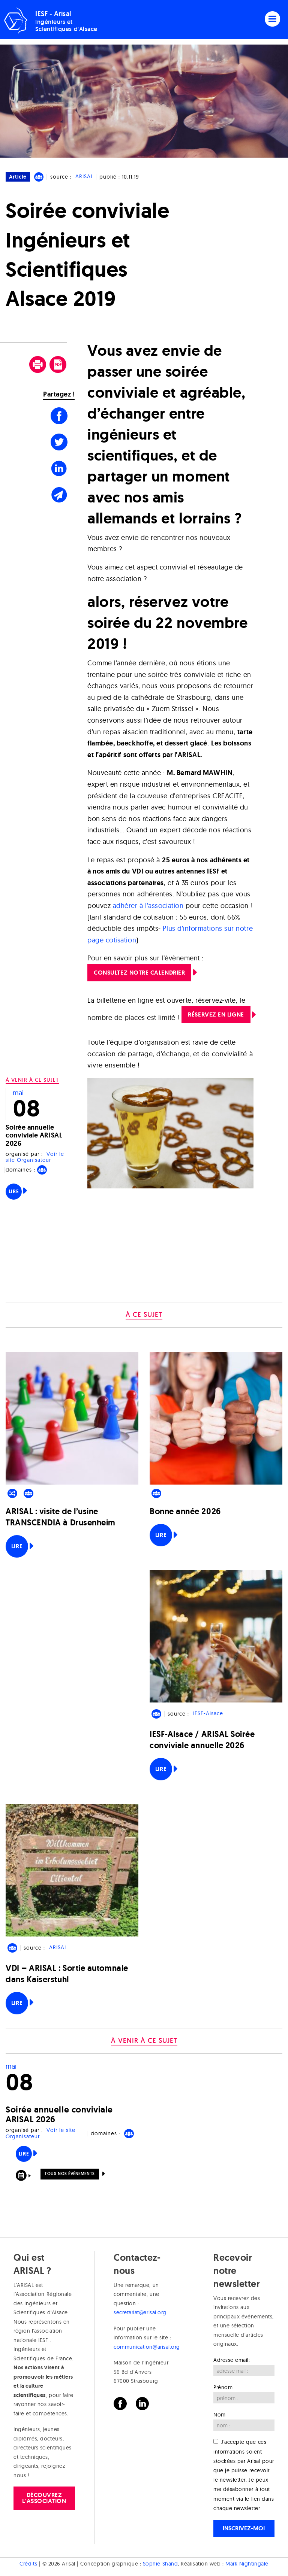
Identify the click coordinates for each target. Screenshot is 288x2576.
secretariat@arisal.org (140, 2312)
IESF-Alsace (208, 1713)
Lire (14, 1191)
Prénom (222, 2387)
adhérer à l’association (148, 905)
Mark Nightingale (246, 2563)
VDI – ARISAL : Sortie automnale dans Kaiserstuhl (67, 1974)
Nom (219, 2414)
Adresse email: (231, 2360)
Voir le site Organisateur (35, 1157)
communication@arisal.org (147, 2346)
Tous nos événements (69, 2173)
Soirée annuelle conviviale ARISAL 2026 (34, 1135)
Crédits (28, 2563)
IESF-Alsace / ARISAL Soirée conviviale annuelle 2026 (202, 1740)
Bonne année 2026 (185, 1511)
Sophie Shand (160, 2563)
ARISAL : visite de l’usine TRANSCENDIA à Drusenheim (61, 1517)
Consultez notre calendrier (139, 972)
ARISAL (84, 176)
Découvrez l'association (44, 2498)
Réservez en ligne (216, 1014)
